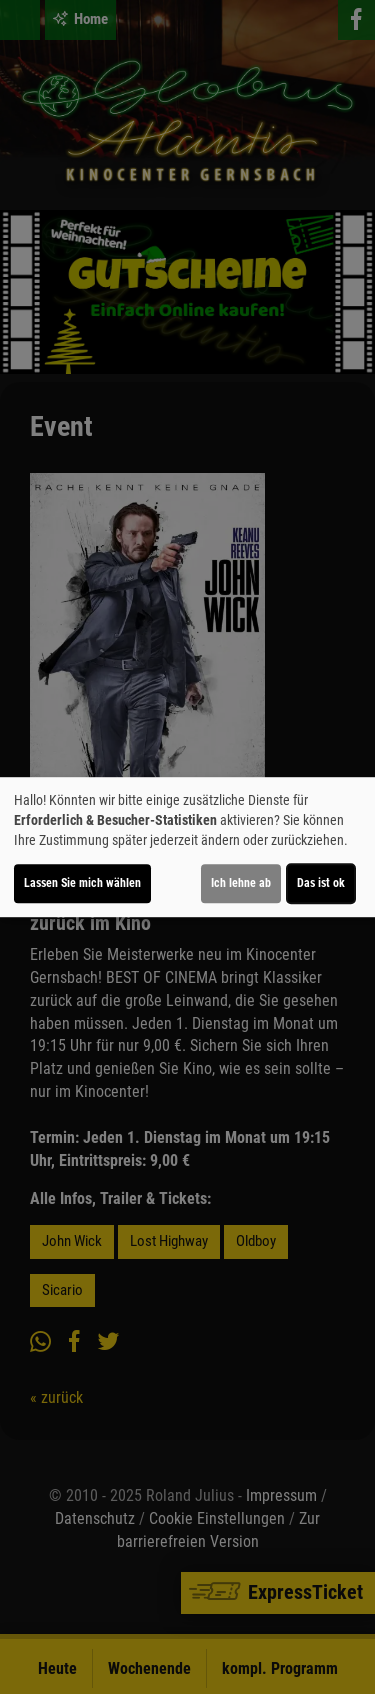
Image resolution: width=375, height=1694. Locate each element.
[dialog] (187, 847)
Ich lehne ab (241, 883)
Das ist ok (321, 883)
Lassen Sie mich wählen (82, 883)
